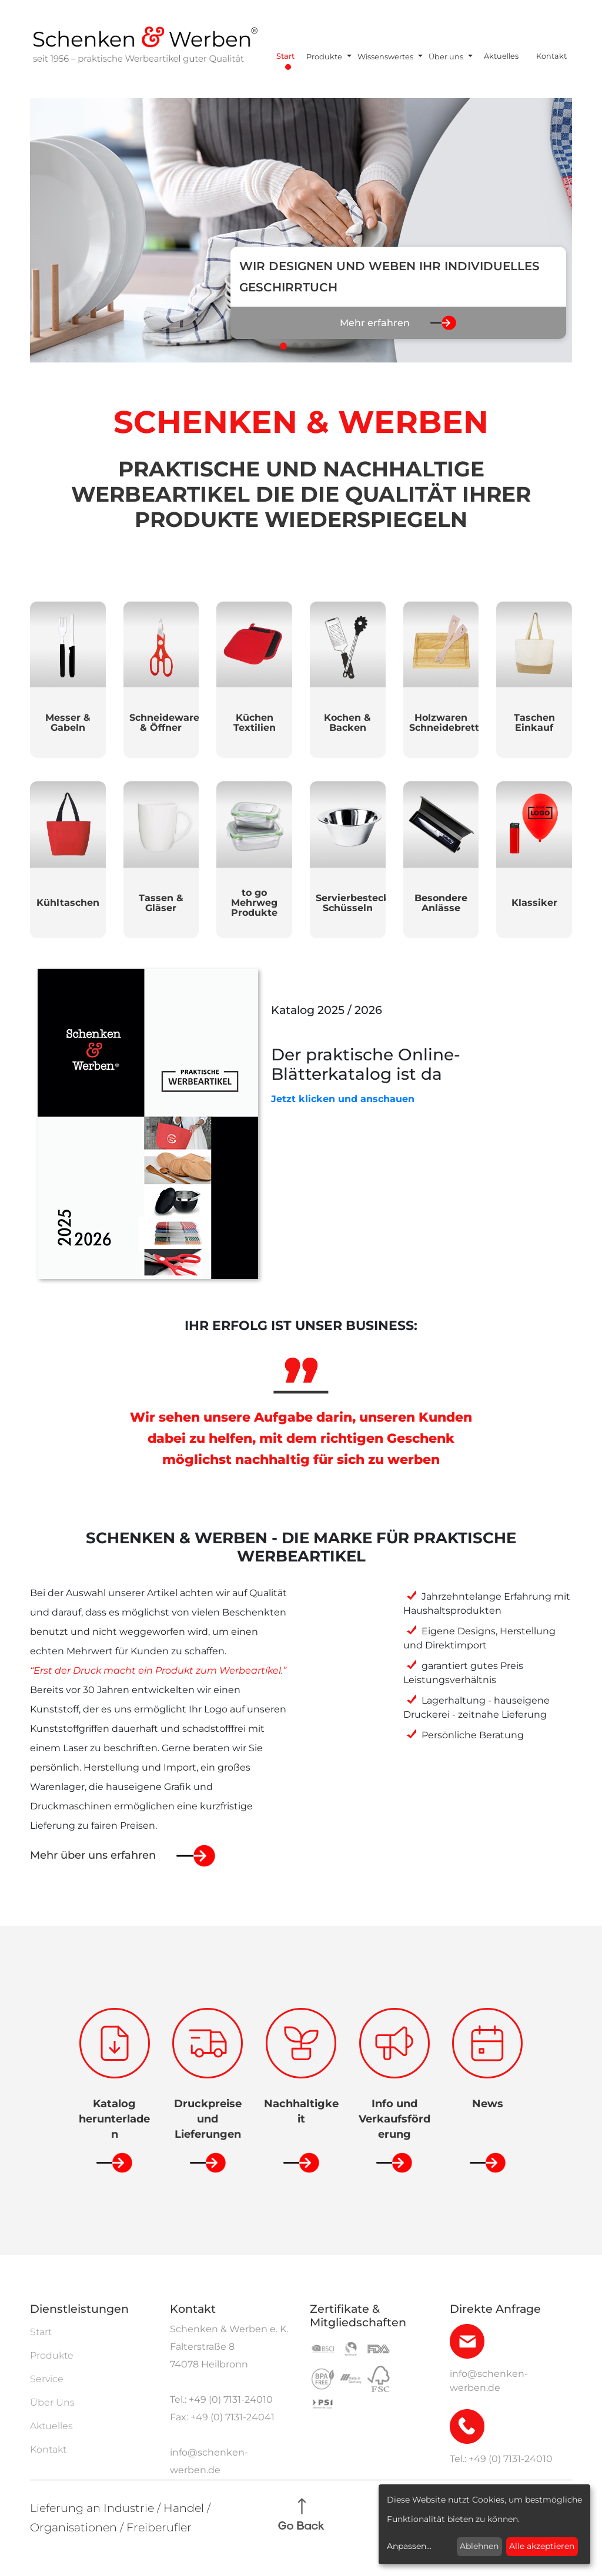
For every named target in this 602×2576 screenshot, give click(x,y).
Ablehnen (479, 2546)
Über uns (446, 56)
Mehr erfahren (375, 322)
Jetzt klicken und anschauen (342, 1098)
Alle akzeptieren (541, 2546)
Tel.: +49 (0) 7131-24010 (221, 2399)
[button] (283, 346)
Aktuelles (501, 56)
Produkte (324, 56)
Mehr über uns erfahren (93, 1855)
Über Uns (52, 2402)
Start (285, 56)
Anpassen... (409, 2546)
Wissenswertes (385, 56)
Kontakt (551, 56)
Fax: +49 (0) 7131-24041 (222, 2417)
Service (46, 2378)
